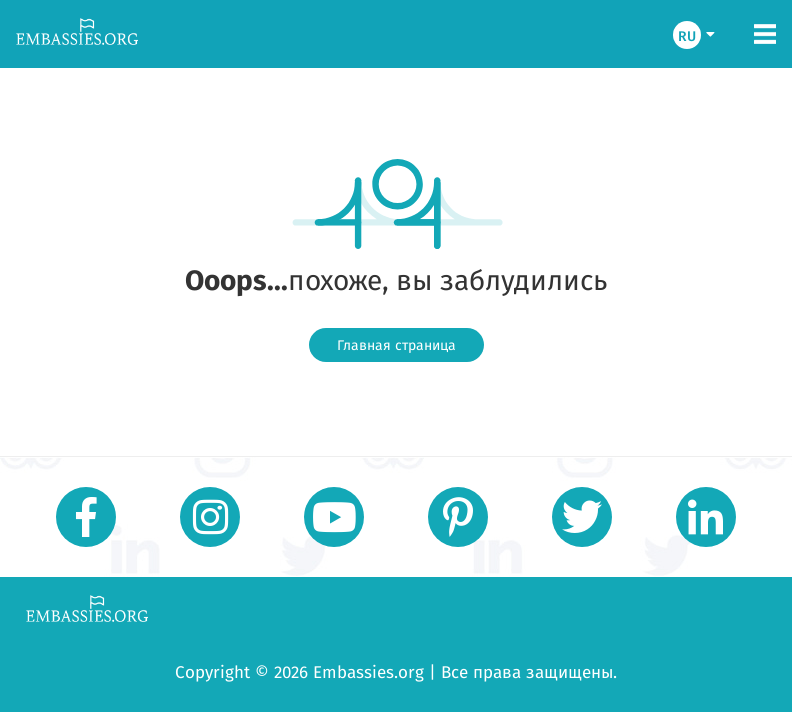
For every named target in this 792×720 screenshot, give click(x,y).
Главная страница (396, 345)
